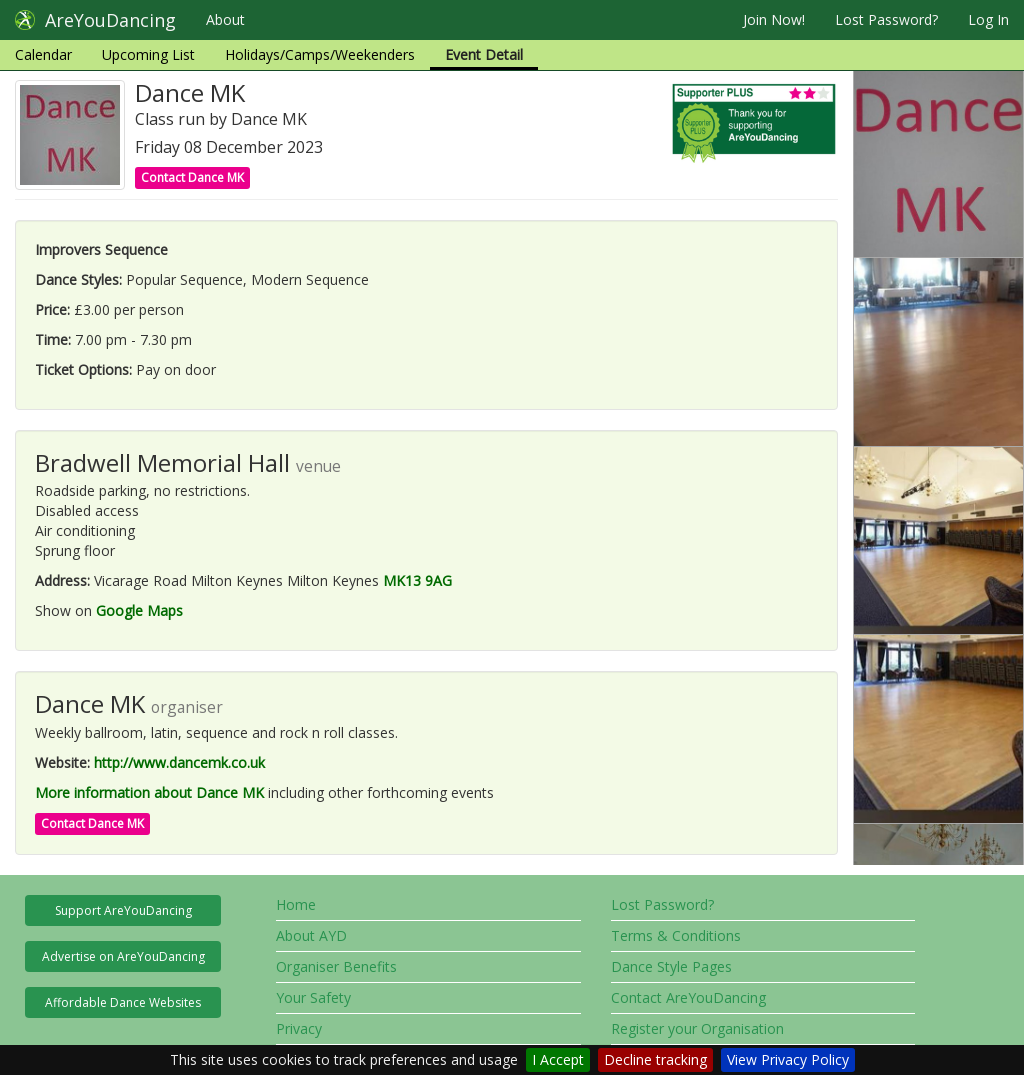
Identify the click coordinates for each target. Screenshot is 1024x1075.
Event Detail (484, 54)
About (225, 19)
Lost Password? (886, 19)
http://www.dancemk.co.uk (179, 762)
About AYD (311, 935)
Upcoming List (148, 54)
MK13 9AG (417, 580)
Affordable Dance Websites (123, 1002)
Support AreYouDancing (123, 910)
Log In (988, 19)
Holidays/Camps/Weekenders (320, 54)
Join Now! (774, 19)
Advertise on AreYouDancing (123, 956)
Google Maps (139, 610)
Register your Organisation (697, 1028)
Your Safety (313, 997)
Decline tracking (655, 1059)
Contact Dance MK (192, 177)
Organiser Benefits (336, 966)
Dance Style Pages (671, 966)
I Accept (558, 1059)
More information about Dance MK (149, 792)
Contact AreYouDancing (688, 997)
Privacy (299, 1028)
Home (296, 904)
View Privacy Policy (788, 1059)
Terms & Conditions (676, 935)
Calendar (43, 54)
